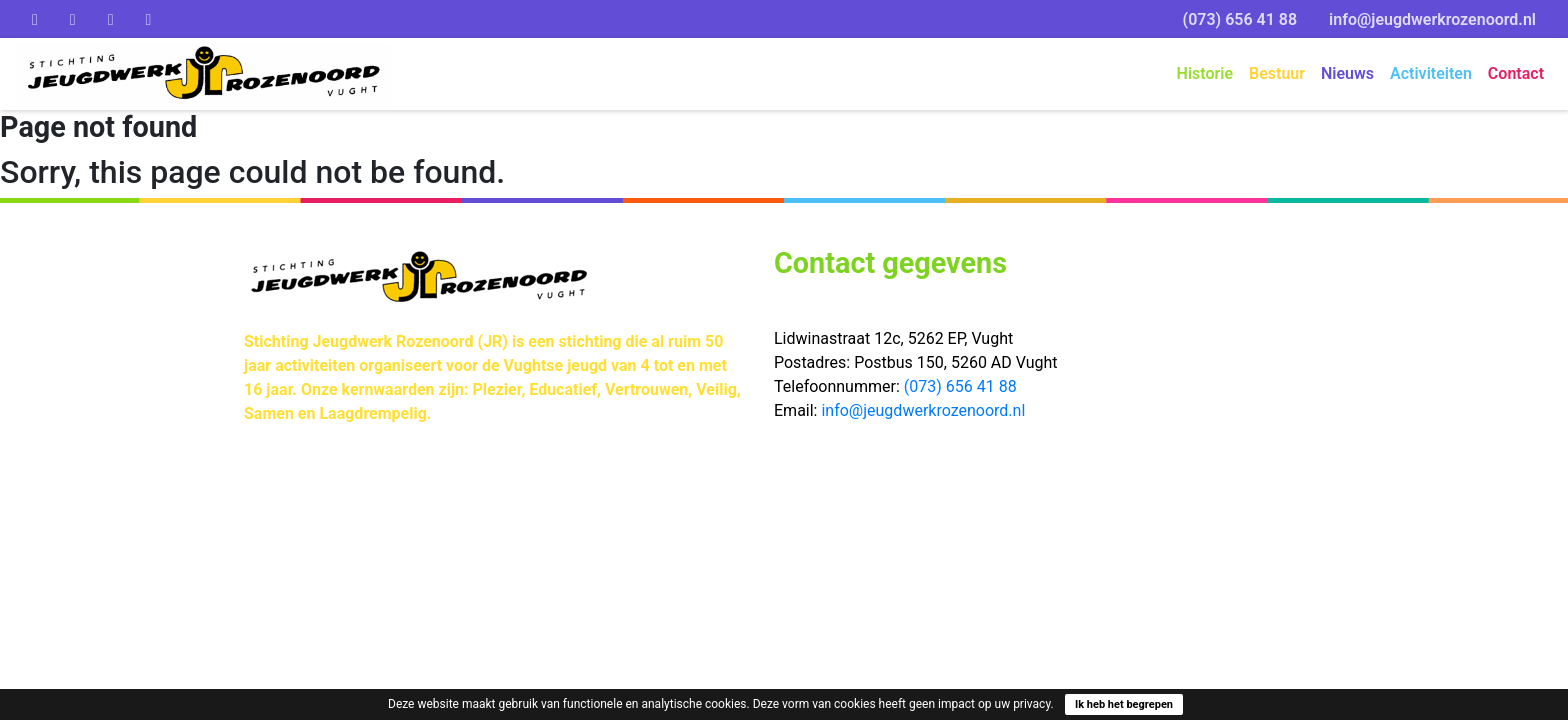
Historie (1205, 73)
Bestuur (1277, 73)
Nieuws (1347, 73)
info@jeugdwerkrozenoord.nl (1432, 19)
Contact (1516, 73)
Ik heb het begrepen (1124, 704)
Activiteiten (1431, 73)
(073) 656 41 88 (1240, 19)
